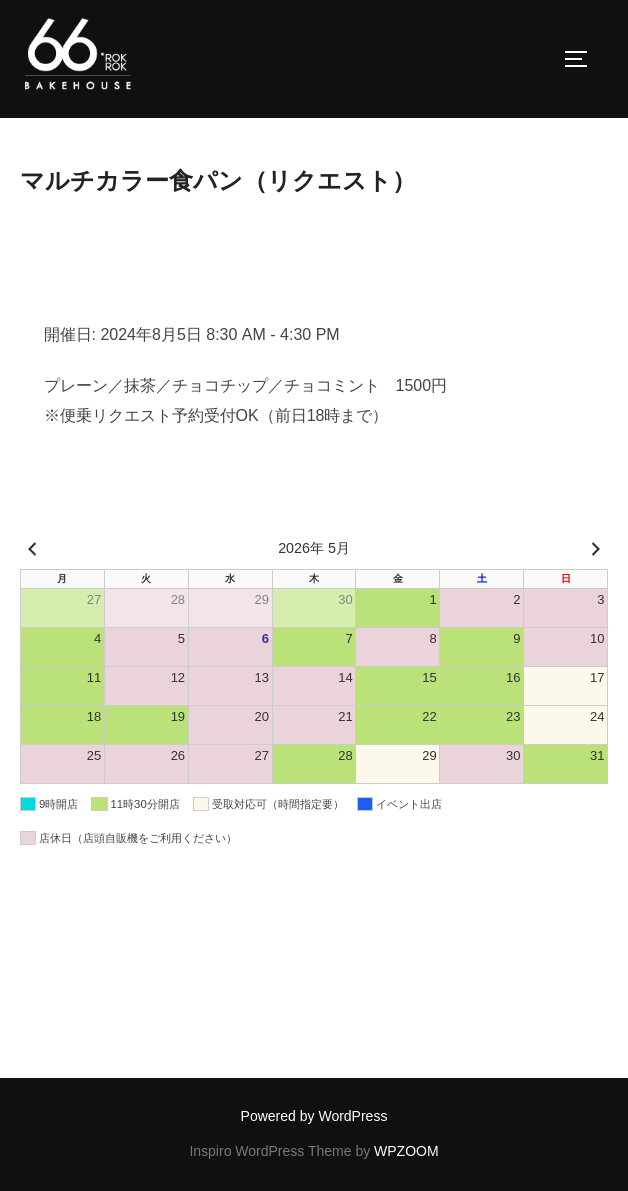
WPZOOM (406, 1151)
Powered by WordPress (314, 1116)
